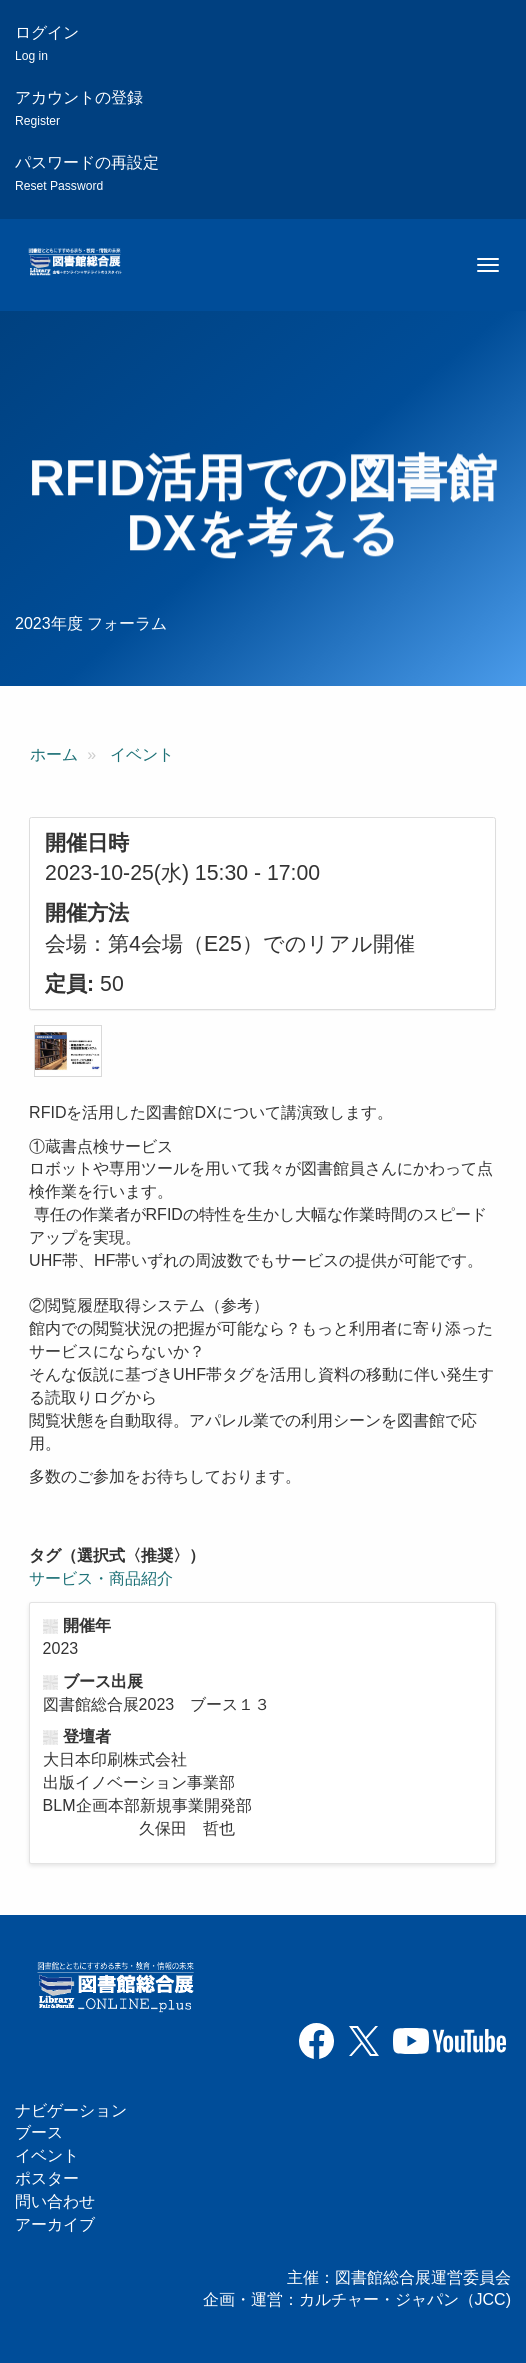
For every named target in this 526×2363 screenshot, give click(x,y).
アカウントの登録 (79, 108)
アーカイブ (55, 2224)
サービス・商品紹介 (101, 1578)
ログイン (47, 43)
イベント (142, 754)
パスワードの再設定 (87, 173)
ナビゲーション (71, 2110)
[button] (68, 1050)
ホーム (54, 754)
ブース (39, 2132)
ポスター (47, 2178)
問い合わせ (55, 2201)
